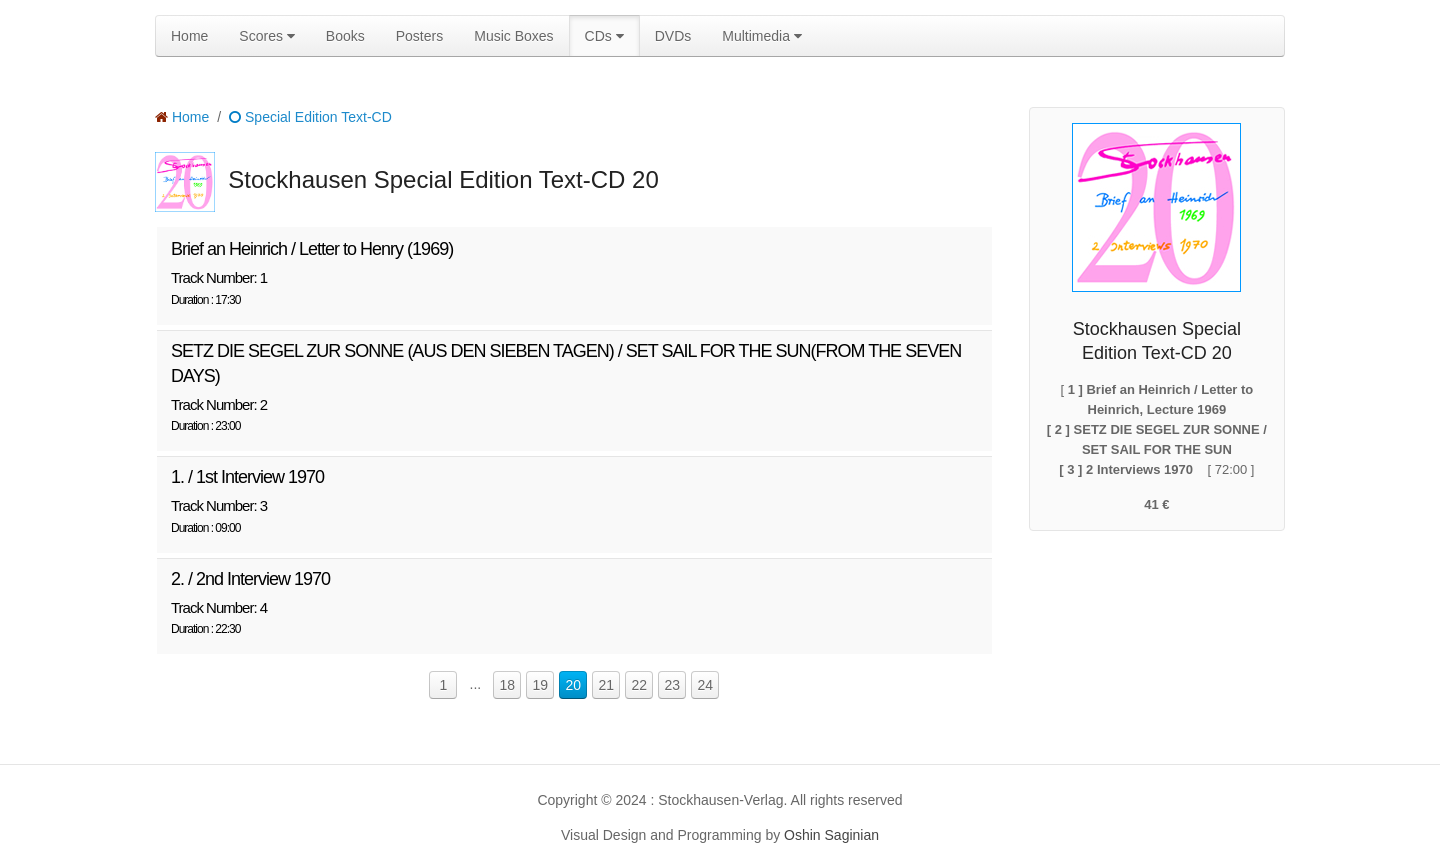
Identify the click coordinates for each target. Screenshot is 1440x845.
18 (508, 685)
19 (541, 685)
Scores (266, 36)
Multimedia (762, 36)
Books (345, 36)
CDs (604, 36)
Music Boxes (513, 36)
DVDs (673, 36)
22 (640, 685)
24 (706, 685)
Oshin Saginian (831, 835)
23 (673, 685)
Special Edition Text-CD (310, 117)
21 (607, 685)
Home (189, 36)
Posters (419, 36)
